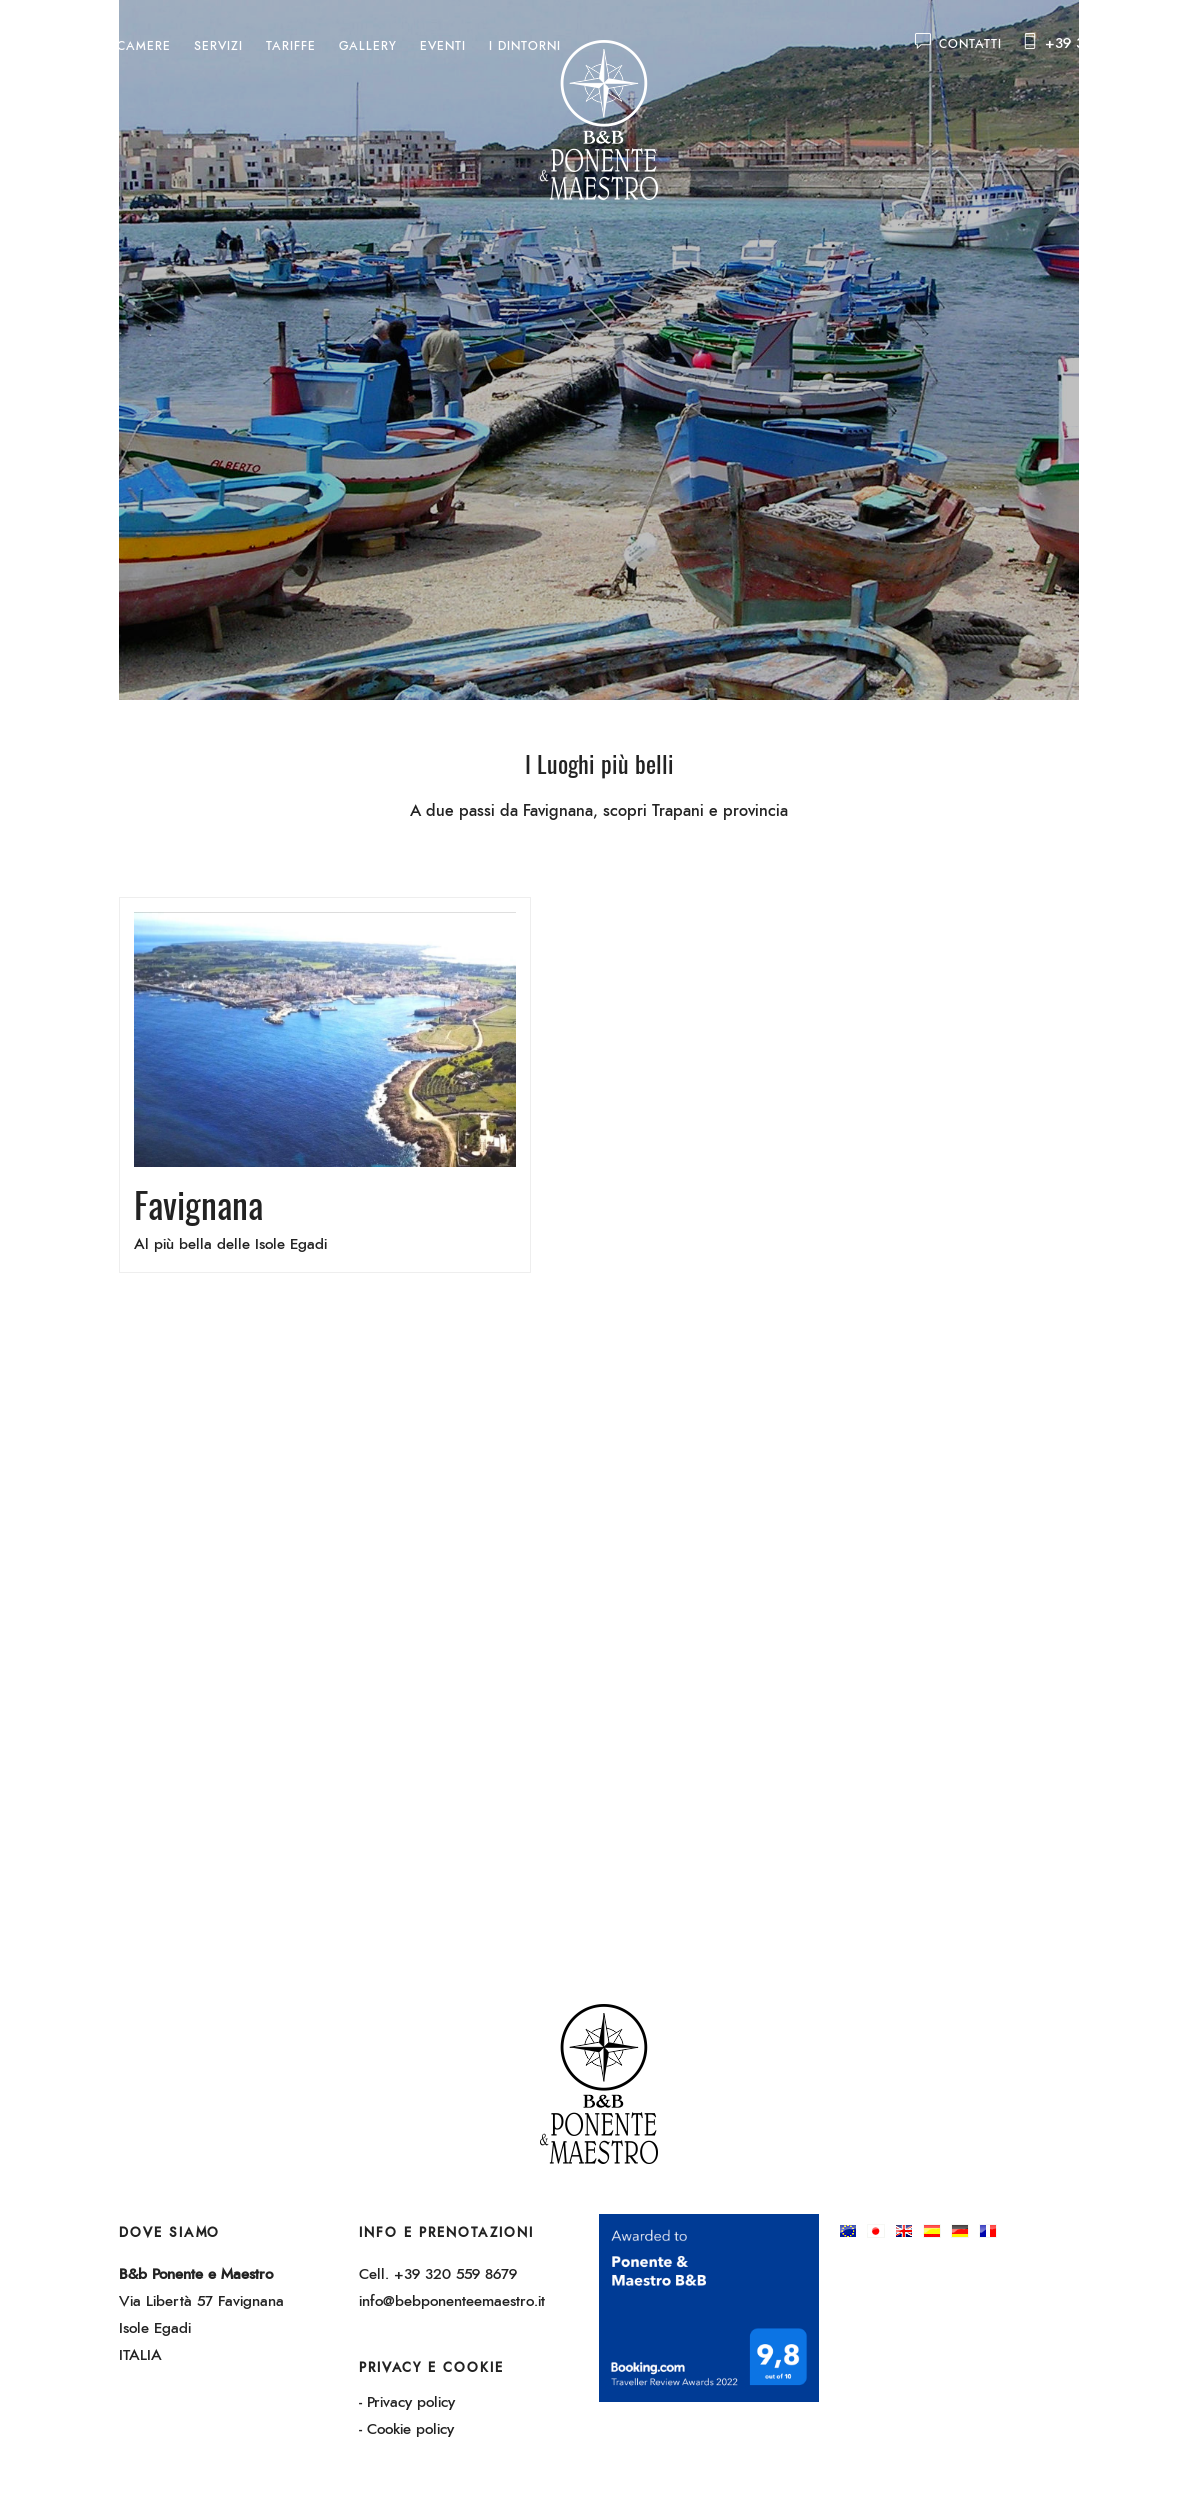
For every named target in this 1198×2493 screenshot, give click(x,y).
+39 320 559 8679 (1106, 43)
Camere (144, 46)
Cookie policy (410, 2429)
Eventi (443, 46)
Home (74, 46)
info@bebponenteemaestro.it (452, 2301)
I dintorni (525, 46)
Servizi (218, 46)
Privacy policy (411, 2402)
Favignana (198, 1203)
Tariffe (291, 46)
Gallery (368, 46)
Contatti (958, 44)
